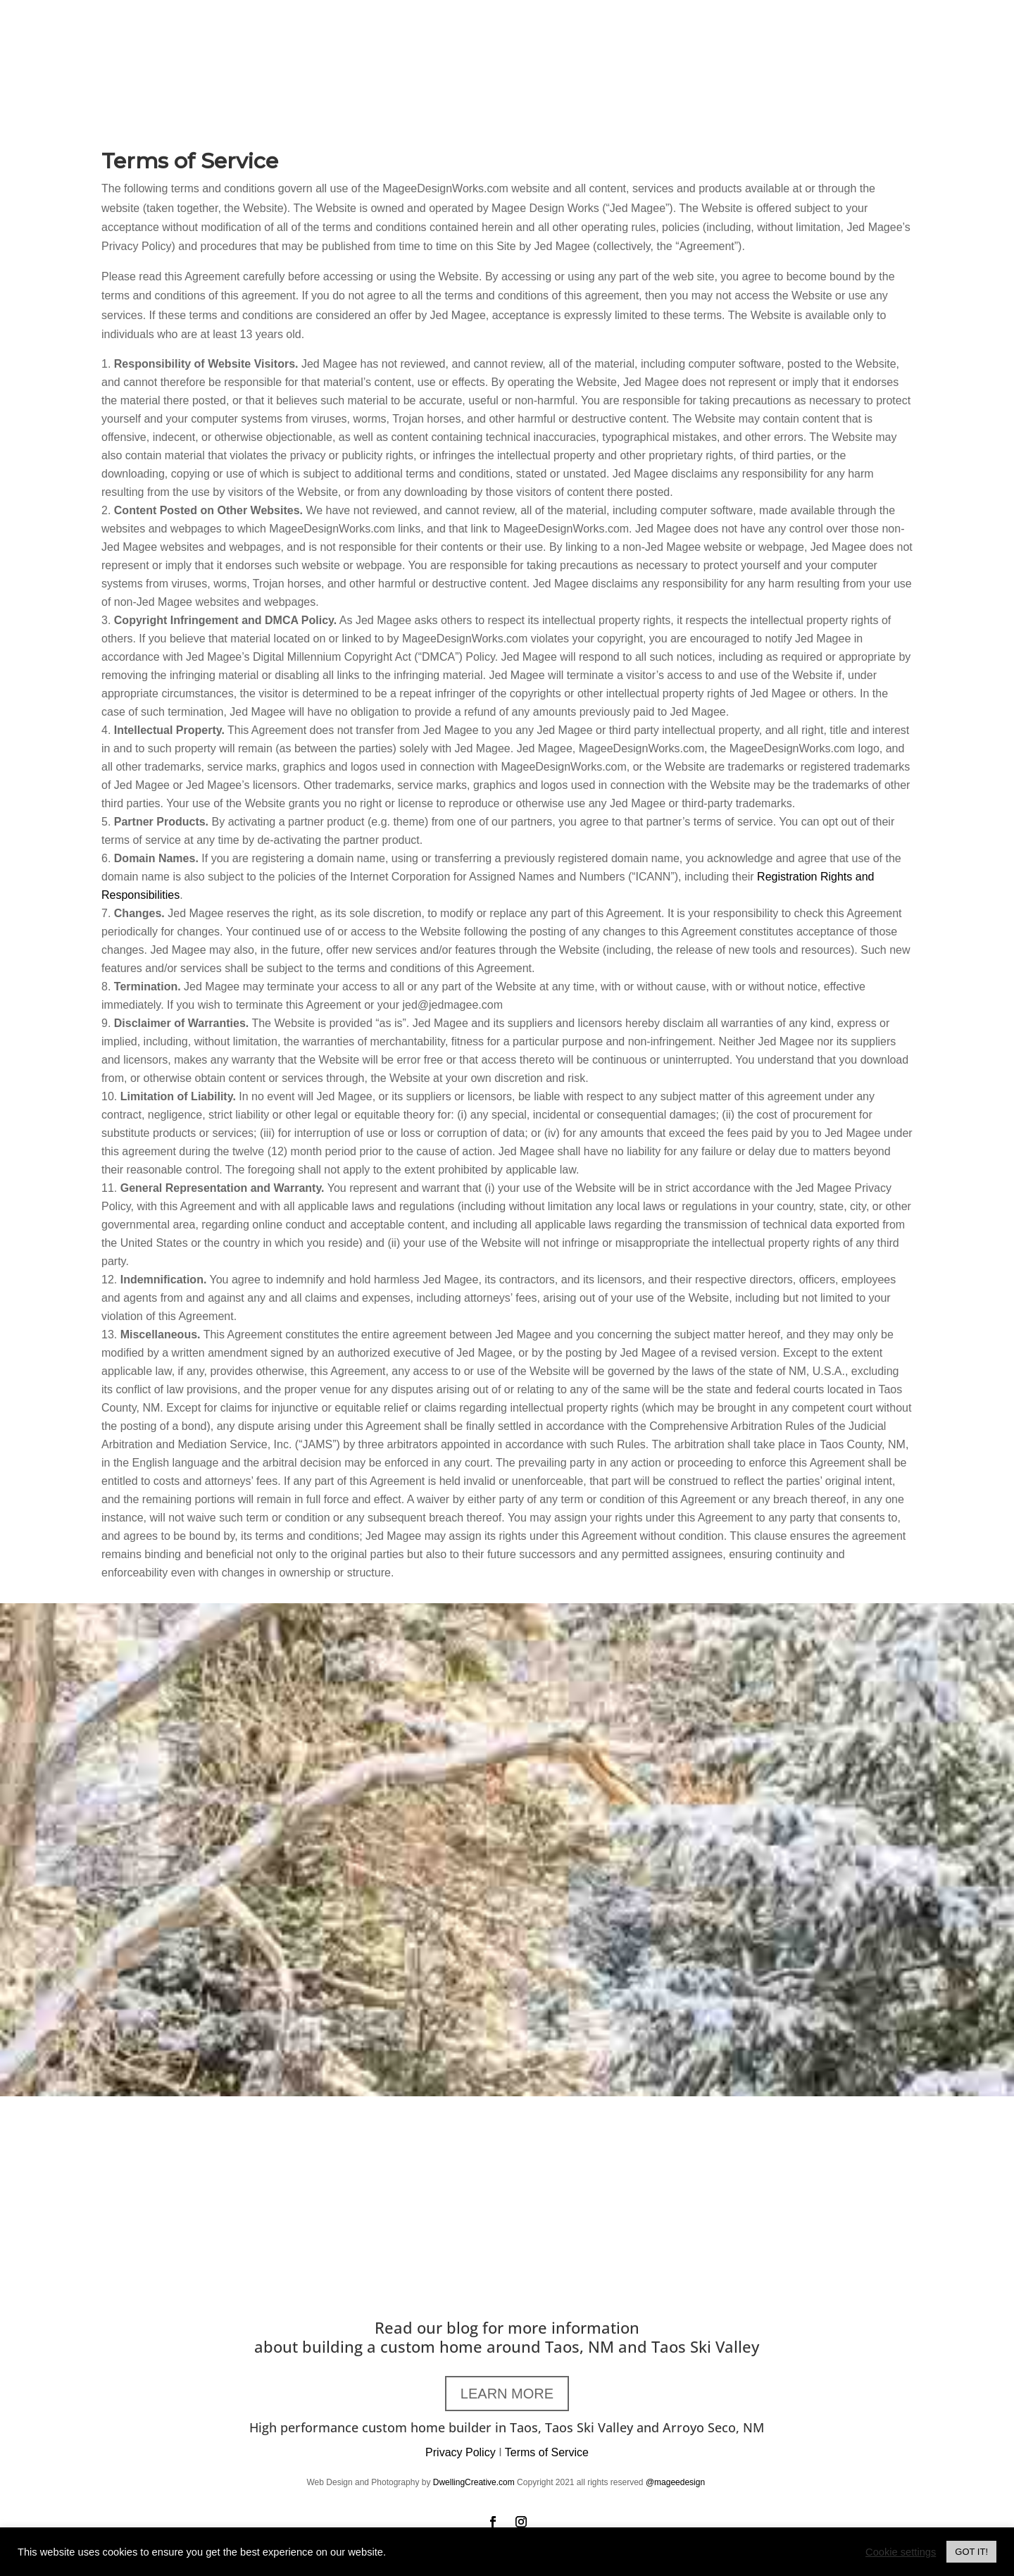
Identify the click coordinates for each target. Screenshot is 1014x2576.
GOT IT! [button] (971, 2551)
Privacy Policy (460, 2452)
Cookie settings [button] (900, 2552)
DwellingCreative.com (474, 2482)
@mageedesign (677, 2482)
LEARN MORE (507, 2393)
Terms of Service (547, 2452)
